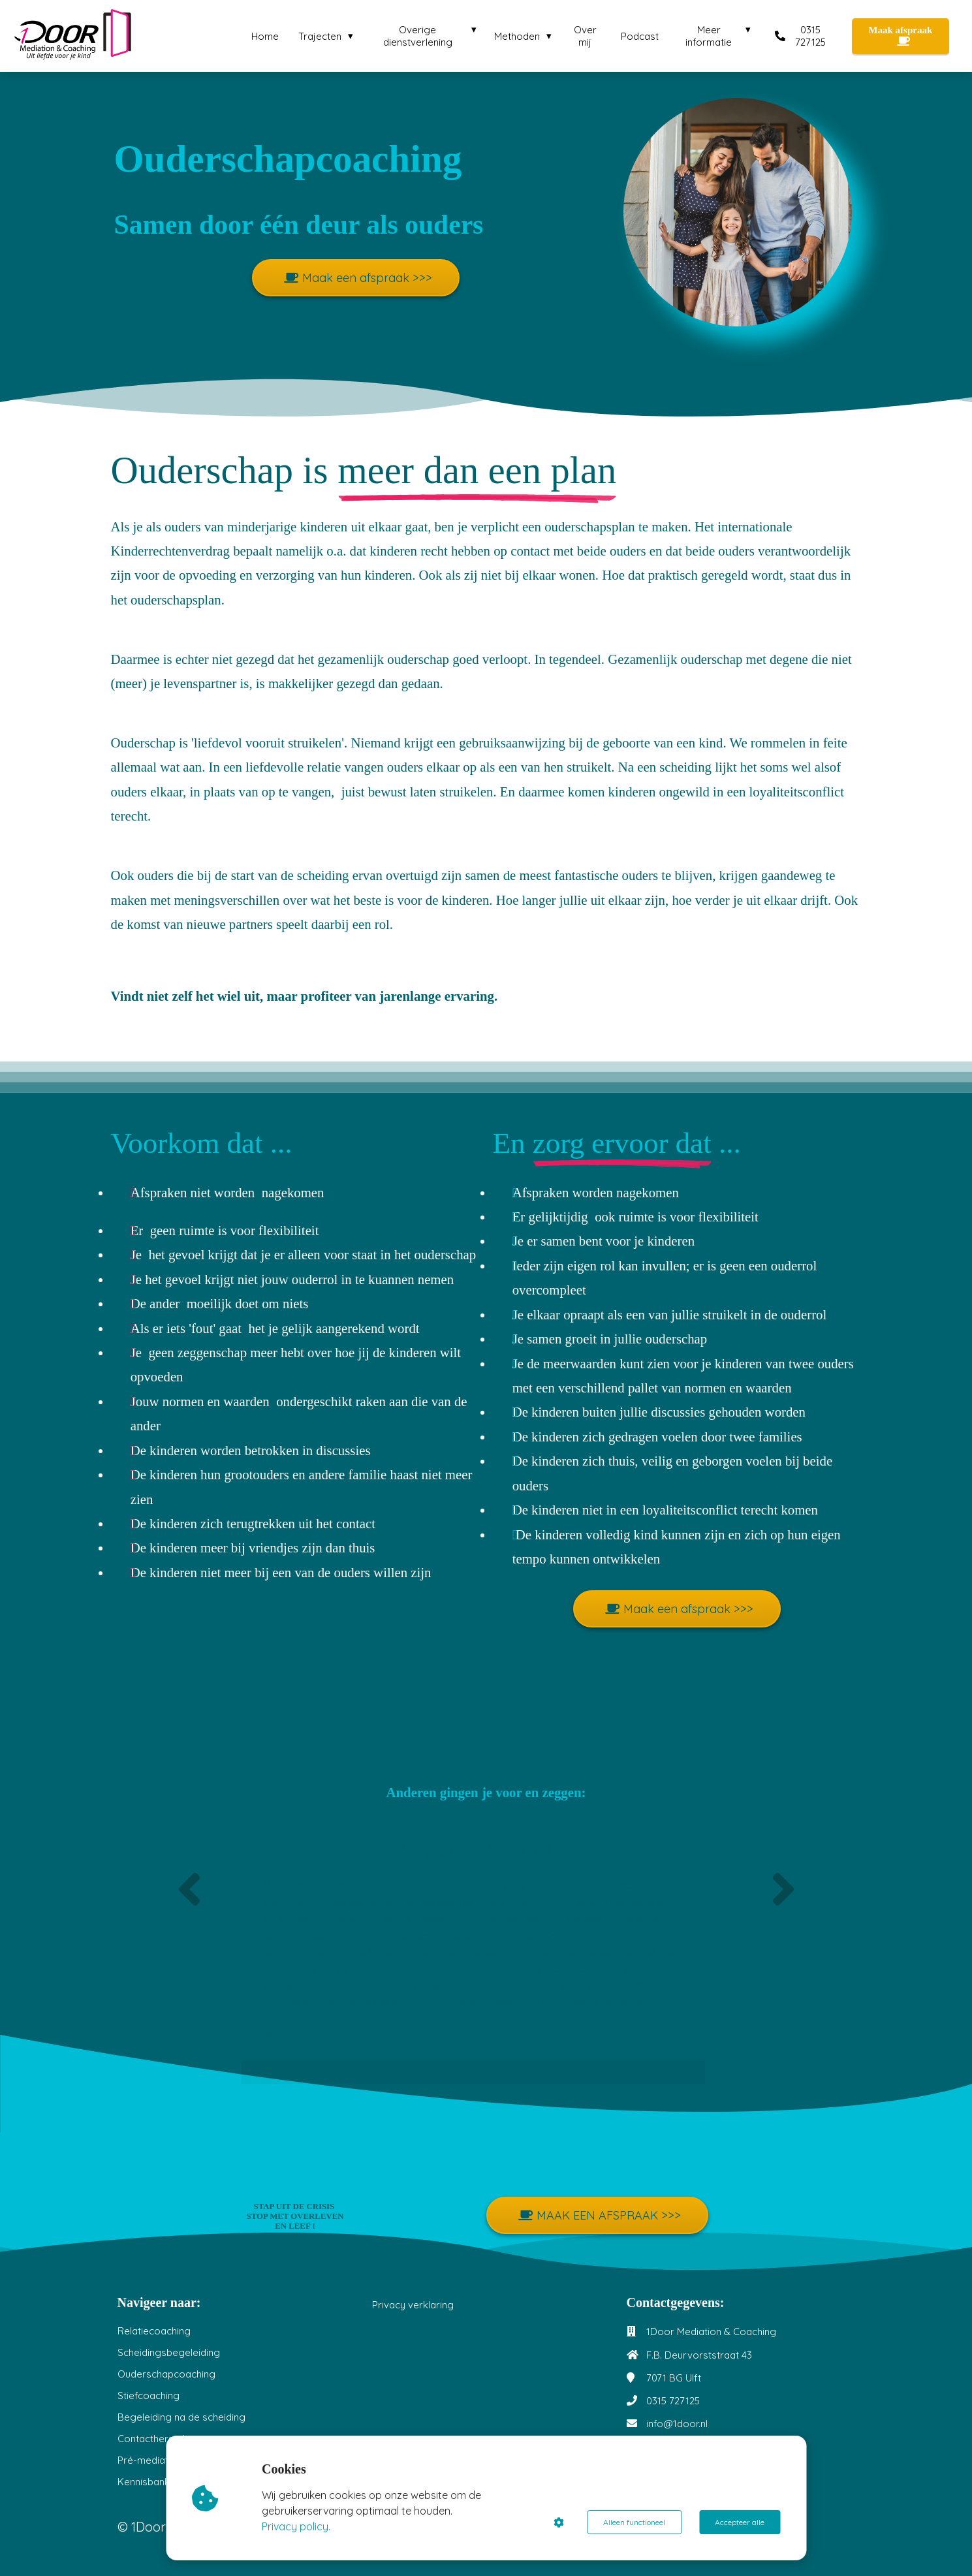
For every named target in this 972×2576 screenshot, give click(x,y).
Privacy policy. (296, 2526)
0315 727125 (673, 2401)
